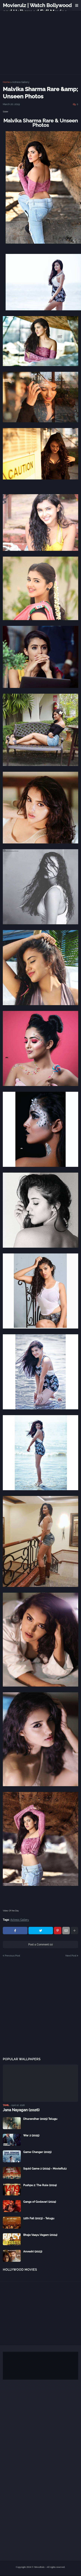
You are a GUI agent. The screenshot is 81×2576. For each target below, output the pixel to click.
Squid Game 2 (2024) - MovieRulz (45, 2168)
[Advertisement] (40, 2011)
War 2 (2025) (31, 2135)
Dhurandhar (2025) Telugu (40, 2119)
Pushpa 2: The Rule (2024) (40, 2185)
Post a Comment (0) (40, 1944)
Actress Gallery (20, 82)
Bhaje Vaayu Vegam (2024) (40, 2235)
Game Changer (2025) (37, 2152)
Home (6, 82)
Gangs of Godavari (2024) (39, 2201)
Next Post (70, 1955)
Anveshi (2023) (32, 2251)
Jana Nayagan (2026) (22, 2110)
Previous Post (12, 1955)
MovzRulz (39, 2567)
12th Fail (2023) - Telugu (38, 2218)
